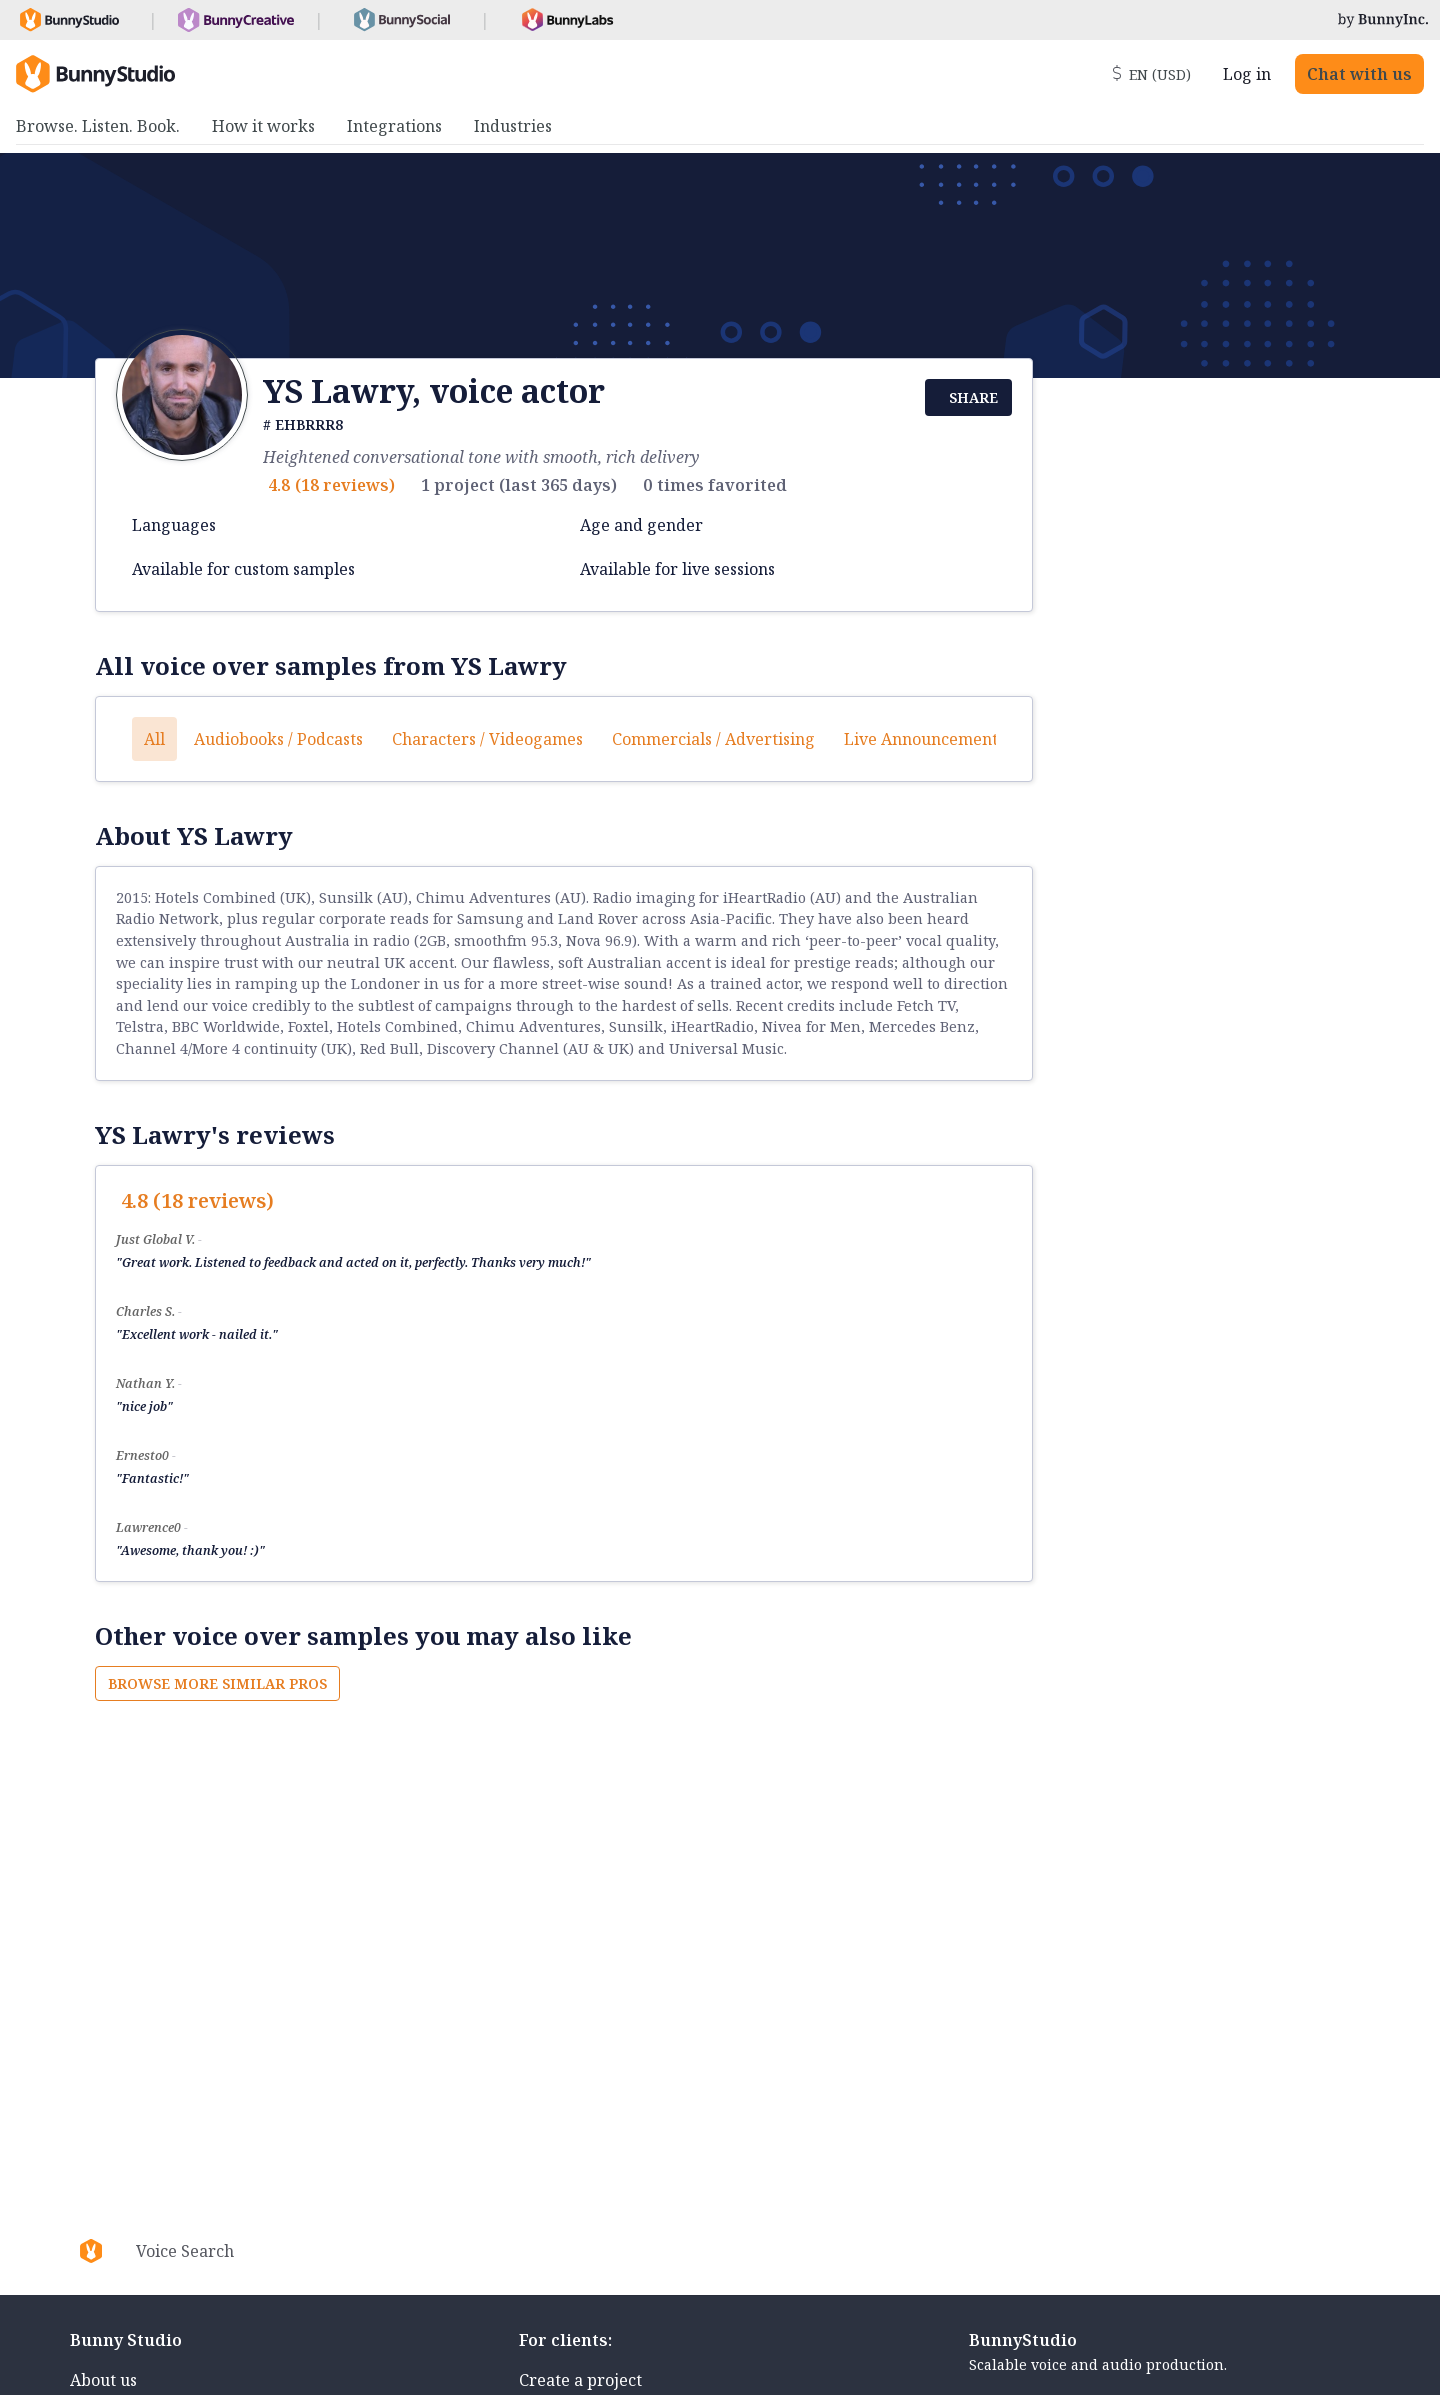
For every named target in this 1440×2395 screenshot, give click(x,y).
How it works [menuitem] (263, 126)
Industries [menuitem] (513, 126)
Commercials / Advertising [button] (713, 739)
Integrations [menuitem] (394, 126)
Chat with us (1359, 74)
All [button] (154, 739)
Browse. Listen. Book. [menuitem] (98, 126)
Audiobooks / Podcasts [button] (278, 739)
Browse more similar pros (217, 1683)
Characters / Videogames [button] (487, 739)
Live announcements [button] (924, 739)
